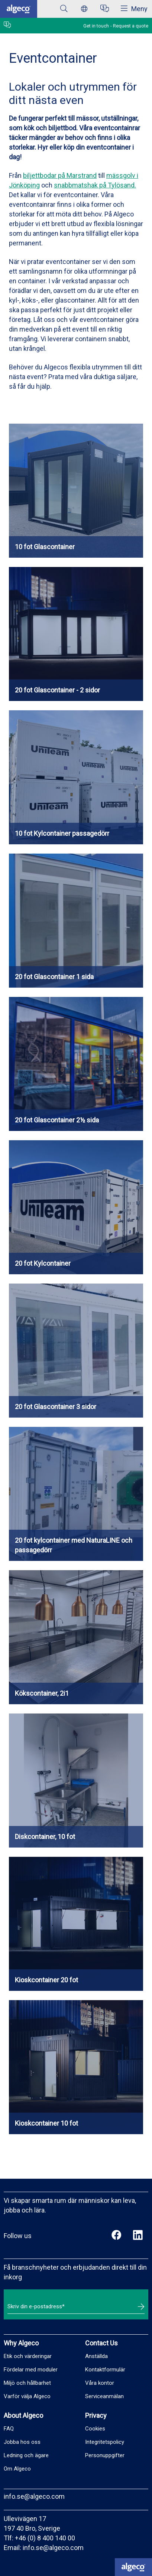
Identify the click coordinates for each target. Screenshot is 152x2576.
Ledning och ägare (26, 2455)
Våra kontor (99, 2383)
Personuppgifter (104, 2455)
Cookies (95, 2428)
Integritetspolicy (104, 2442)
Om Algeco (17, 2468)
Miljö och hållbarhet (27, 2383)
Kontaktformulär (105, 2369)
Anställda (96, 2356)
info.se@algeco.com (34, 2496)
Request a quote (130, 26)
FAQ (9, 2428)
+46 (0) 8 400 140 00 (45, 2538)
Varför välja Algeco (27, 2396)
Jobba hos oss (22, 2442)
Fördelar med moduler (31, 2369)
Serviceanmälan (104, 2396)
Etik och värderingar (28, 2356)
